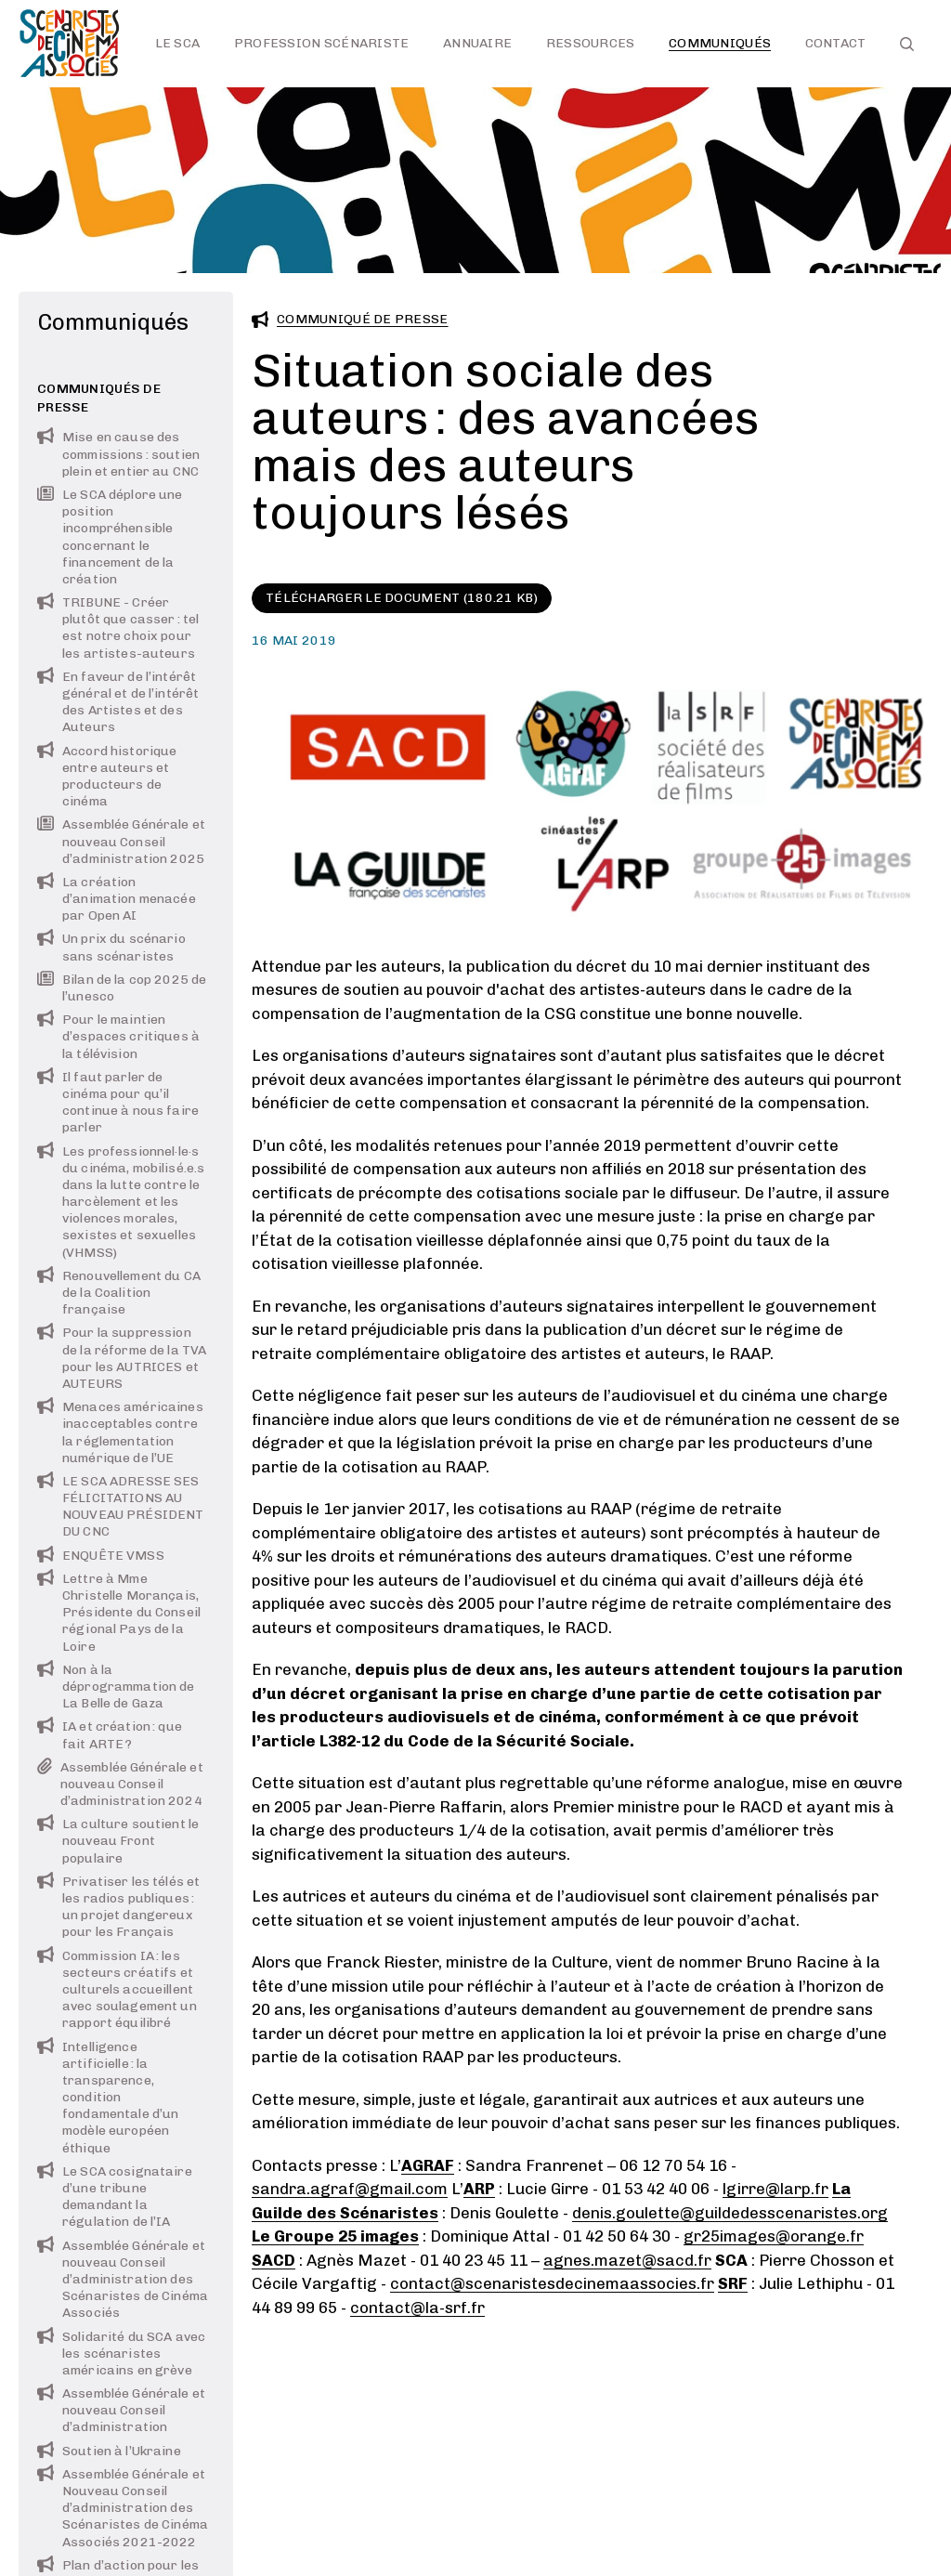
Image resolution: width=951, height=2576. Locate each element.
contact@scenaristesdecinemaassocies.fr (552, 2283)
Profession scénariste (322, 43)
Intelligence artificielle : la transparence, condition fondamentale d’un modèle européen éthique (107, 2097)
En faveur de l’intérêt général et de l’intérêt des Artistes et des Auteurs (118, 702)
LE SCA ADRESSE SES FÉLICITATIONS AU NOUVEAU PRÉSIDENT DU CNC (120, 1506)
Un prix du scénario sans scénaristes (111, 947)
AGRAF (427, 2165)
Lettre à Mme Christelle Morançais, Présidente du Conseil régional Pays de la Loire (119, 1612)
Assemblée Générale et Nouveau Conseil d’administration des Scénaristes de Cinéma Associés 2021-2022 (122, 2508)
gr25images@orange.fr (774, 2236)
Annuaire (477, 43)
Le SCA (178, 43)
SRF (733, 2283)
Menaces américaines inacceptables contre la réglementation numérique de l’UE (120, 1432)
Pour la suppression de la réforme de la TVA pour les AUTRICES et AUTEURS (121, 1358)
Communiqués (720, 43)
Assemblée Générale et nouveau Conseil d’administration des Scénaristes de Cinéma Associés (122, 2279)
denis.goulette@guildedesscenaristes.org (730, 2212)
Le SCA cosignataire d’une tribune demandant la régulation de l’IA (114, 2197)
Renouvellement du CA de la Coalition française (119, 1292)
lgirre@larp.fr (775, 2188)
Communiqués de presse (99, 398)
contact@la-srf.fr (417, 2307)
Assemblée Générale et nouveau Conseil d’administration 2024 (120, 1784)
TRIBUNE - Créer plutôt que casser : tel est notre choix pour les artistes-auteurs (118, 628)
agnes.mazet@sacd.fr (627, 2260)
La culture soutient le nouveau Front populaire (118, 1840)
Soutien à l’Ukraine (109, 2451)
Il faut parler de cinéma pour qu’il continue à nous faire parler (118, 1102)
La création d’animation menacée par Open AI (116, 898)
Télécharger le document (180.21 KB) (402, 598)
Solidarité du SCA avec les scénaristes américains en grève (121, 2353)
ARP (479, 2188)
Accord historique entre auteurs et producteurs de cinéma (106, 776)
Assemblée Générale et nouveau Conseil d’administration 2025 (121, 841)
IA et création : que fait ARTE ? (109, 1735)
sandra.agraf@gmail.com (350, 2188)
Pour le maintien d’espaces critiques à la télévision (118, 1036)
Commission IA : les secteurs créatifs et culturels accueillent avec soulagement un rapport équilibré (117, 1990)
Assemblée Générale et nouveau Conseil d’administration (121, 2410)
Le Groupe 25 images (335, 2236)
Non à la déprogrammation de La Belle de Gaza (116, 1686)
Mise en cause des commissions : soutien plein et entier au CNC (118, 453)
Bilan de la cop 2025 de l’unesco (121, 988)
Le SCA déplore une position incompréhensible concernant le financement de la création (110, 537)
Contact (835, 43)
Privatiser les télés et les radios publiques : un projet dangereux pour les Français (118, 1907)
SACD (273, 2260)
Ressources (590, 43)
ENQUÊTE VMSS (100, 1555)
